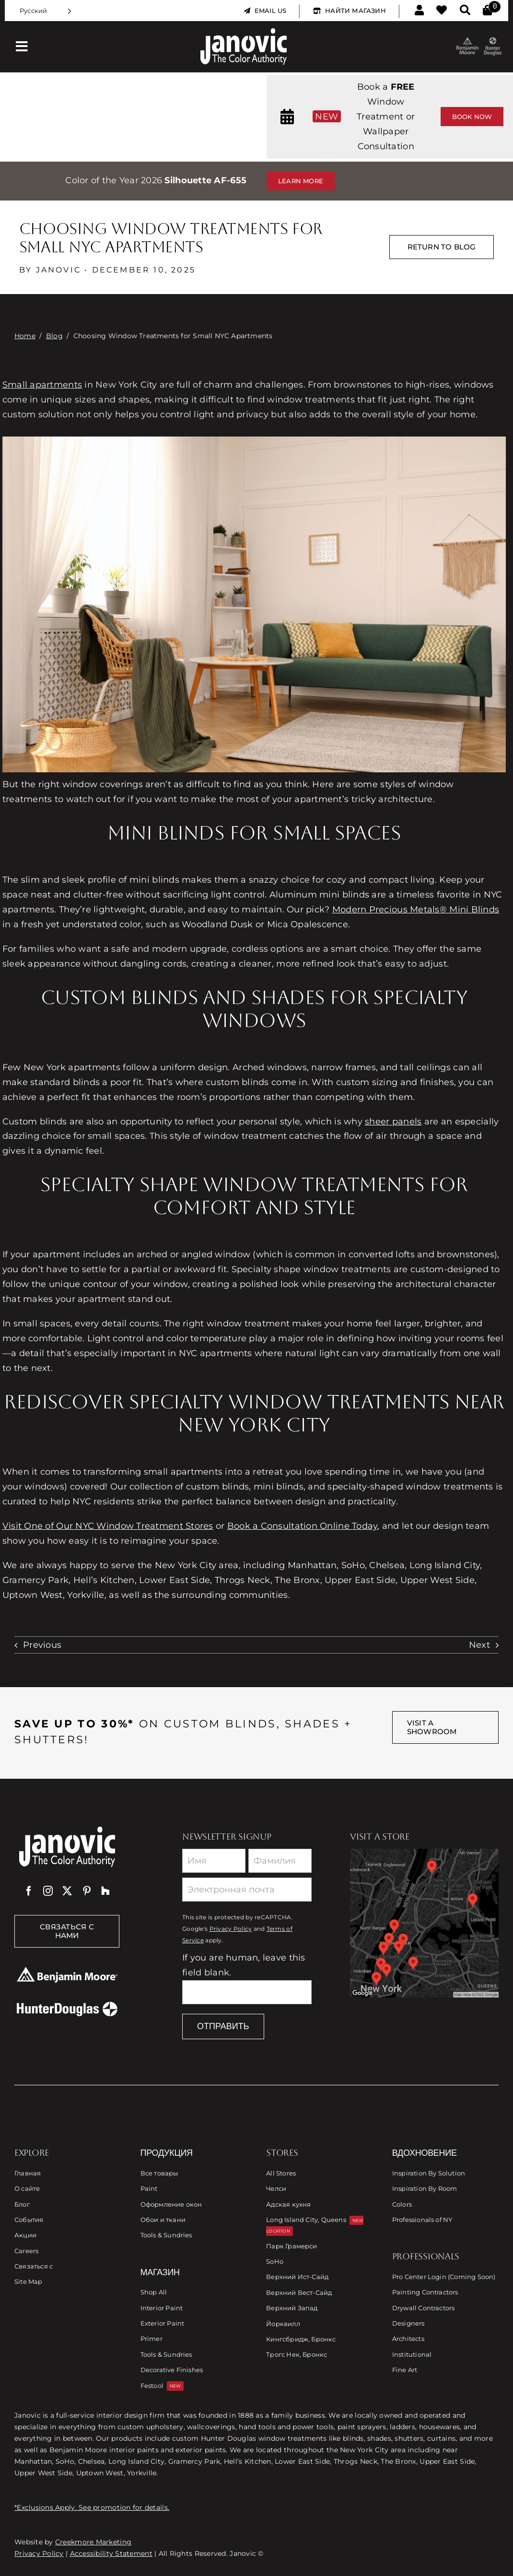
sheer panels (393, 1121)
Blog (54, 335)
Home (24, 335)
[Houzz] (105, 1891)
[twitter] (67, 1891)
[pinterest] (87, 1891)
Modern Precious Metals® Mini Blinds (415, 909)
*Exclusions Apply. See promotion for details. (91, 2507)
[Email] (246, 1890)
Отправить (223, 2026)
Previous (42, 1645)
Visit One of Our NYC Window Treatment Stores (107, 1526)
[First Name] (213, 1861)
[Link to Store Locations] (424, 1923)
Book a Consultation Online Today (302, 1526)
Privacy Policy (231, 1929)
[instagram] (48, 1891)
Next (479, 1645)
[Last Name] (280, 1861)
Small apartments (42, 384)
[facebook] (29, 1891)
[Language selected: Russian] (45, 11)
